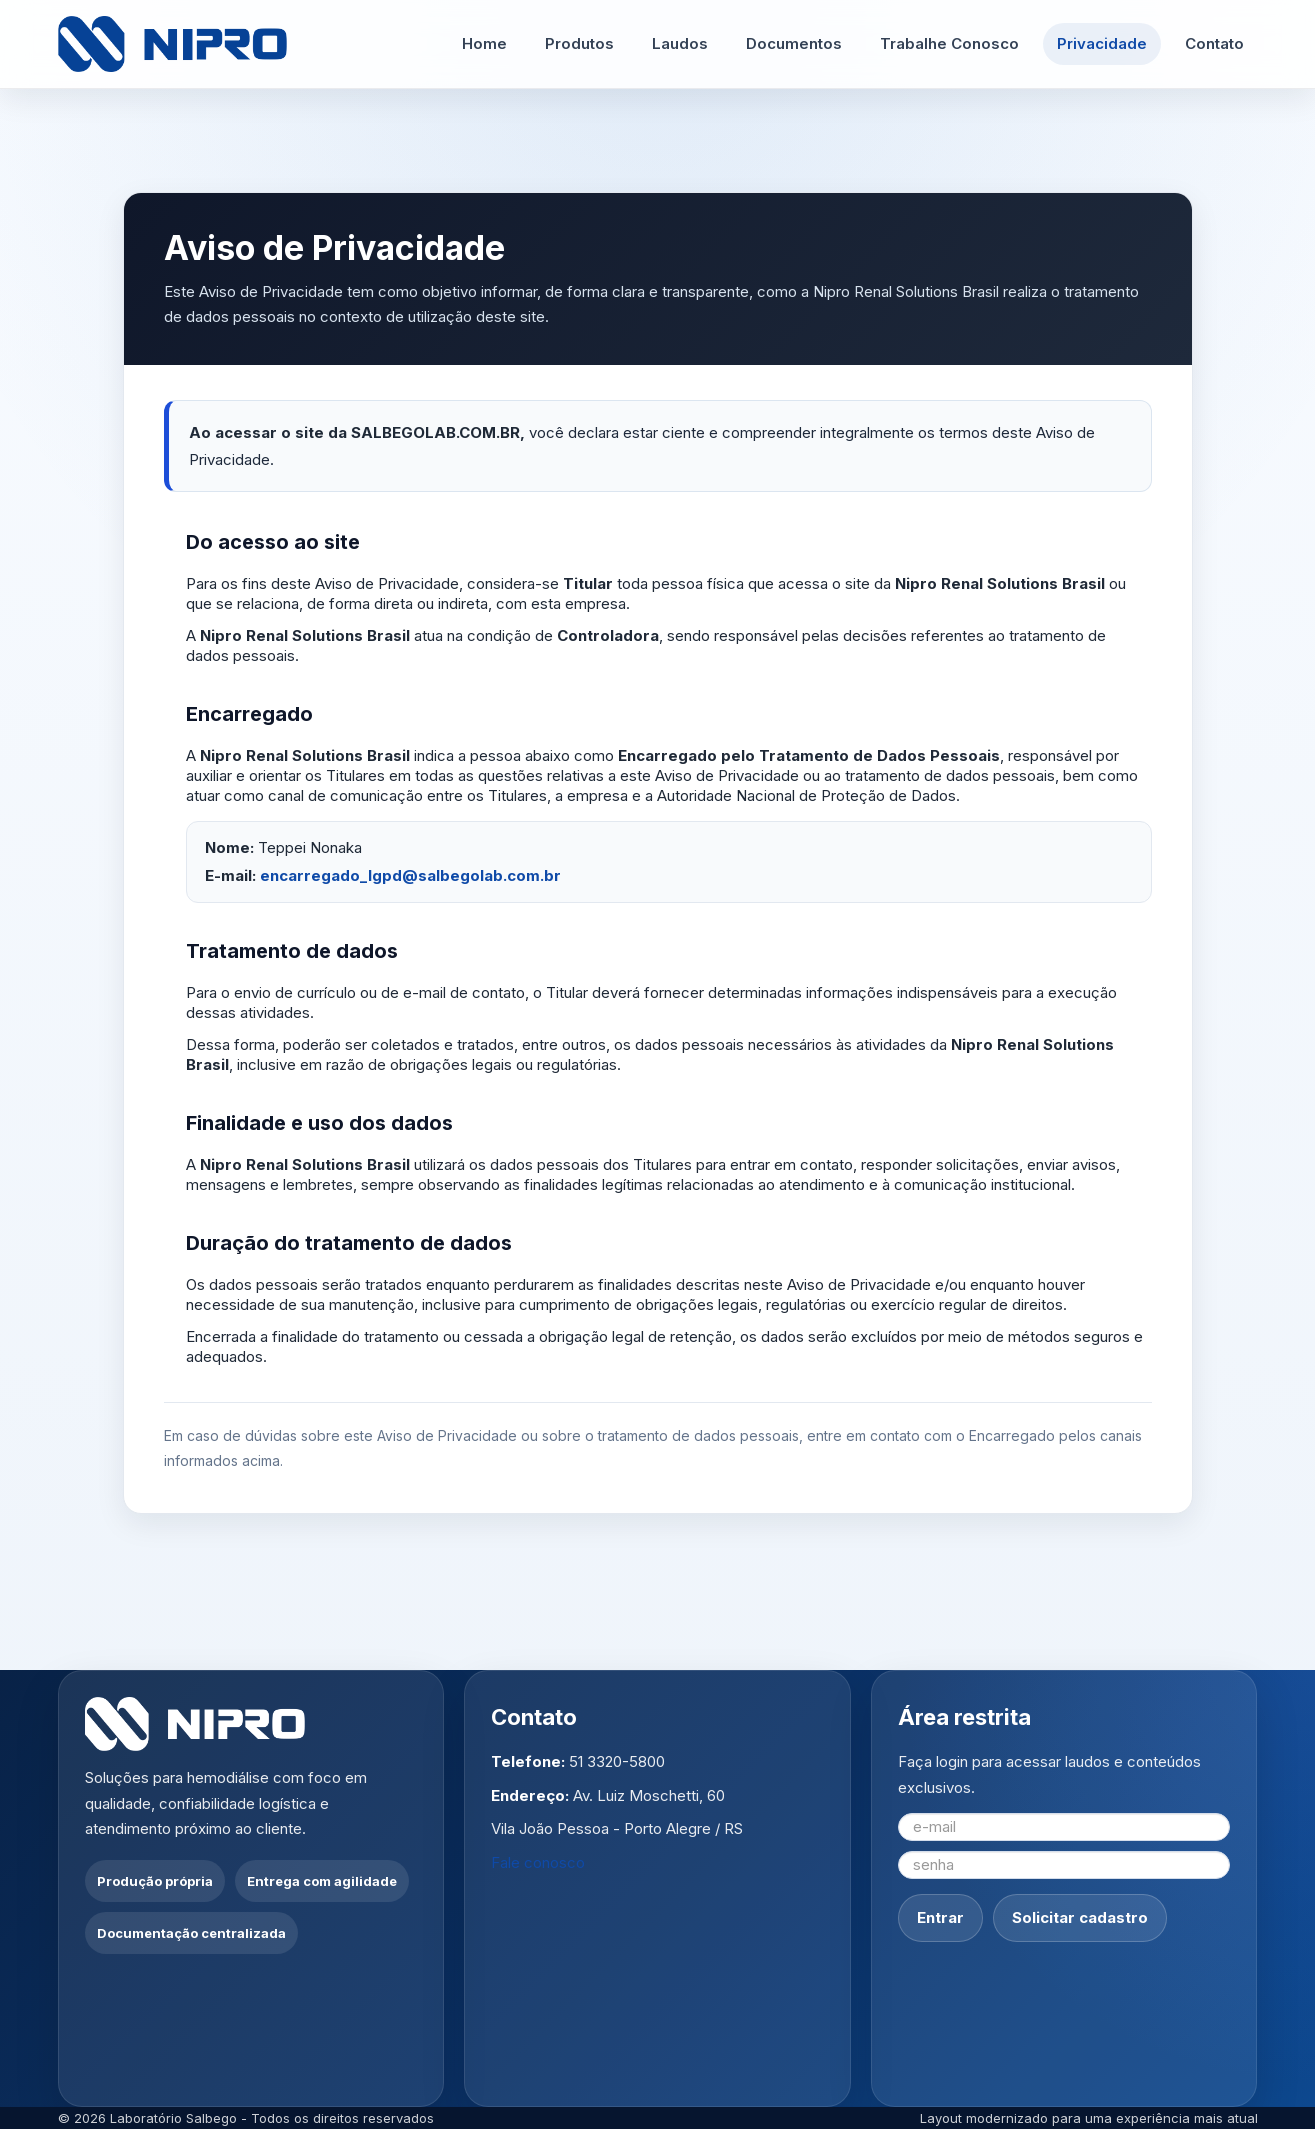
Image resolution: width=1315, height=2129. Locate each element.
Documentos (794, 43)
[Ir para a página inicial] (173, 44)
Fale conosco (538, 1862)
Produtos (579, 43)
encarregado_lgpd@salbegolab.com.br (410, 875)
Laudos (680, 43)
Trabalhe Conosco (949, 43)
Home (484, 43)
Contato (1214, 43)
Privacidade (1102, 43)
